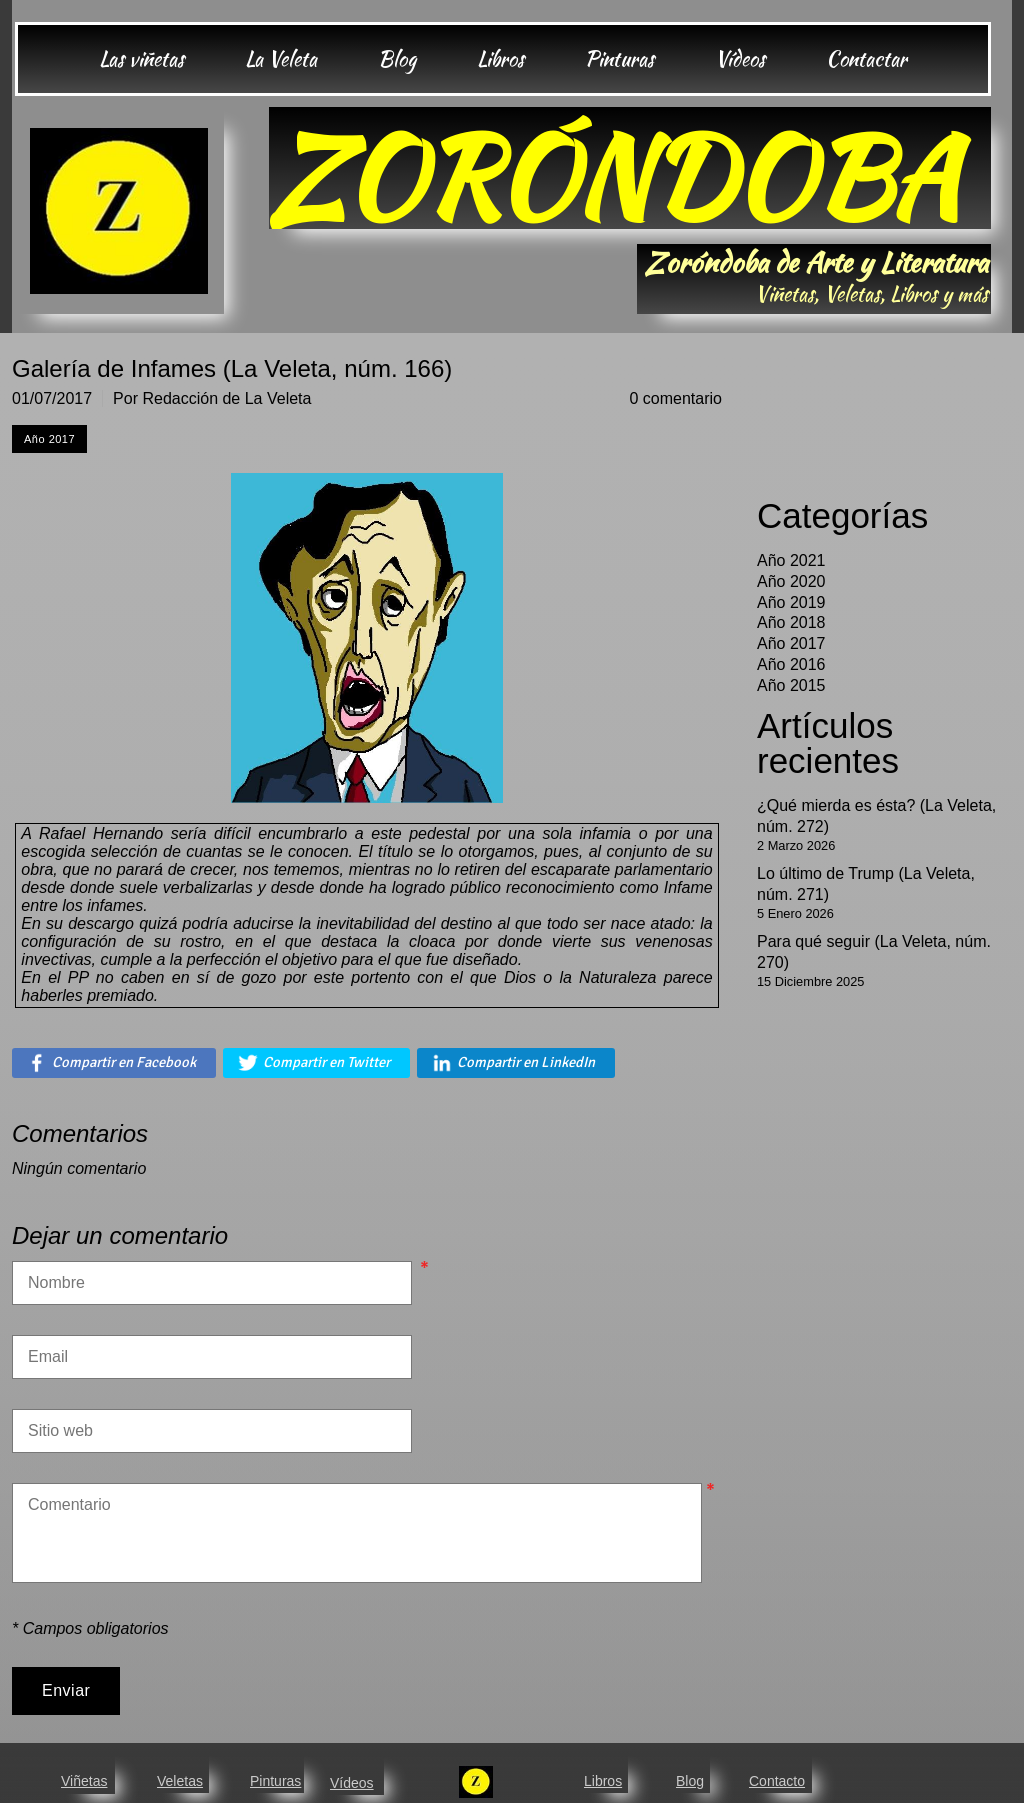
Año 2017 (791, 643)
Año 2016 (791, 664)
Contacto (777, 1781)
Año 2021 (791, 560)
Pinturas (275, 1781)
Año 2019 (791, 602)
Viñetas (84, 1781)
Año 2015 (791, 685)
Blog (690, 1781)
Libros (603, 1781)
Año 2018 (791, 622)
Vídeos (352, 1783)
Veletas (180, 1781)
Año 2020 (791, 581)
